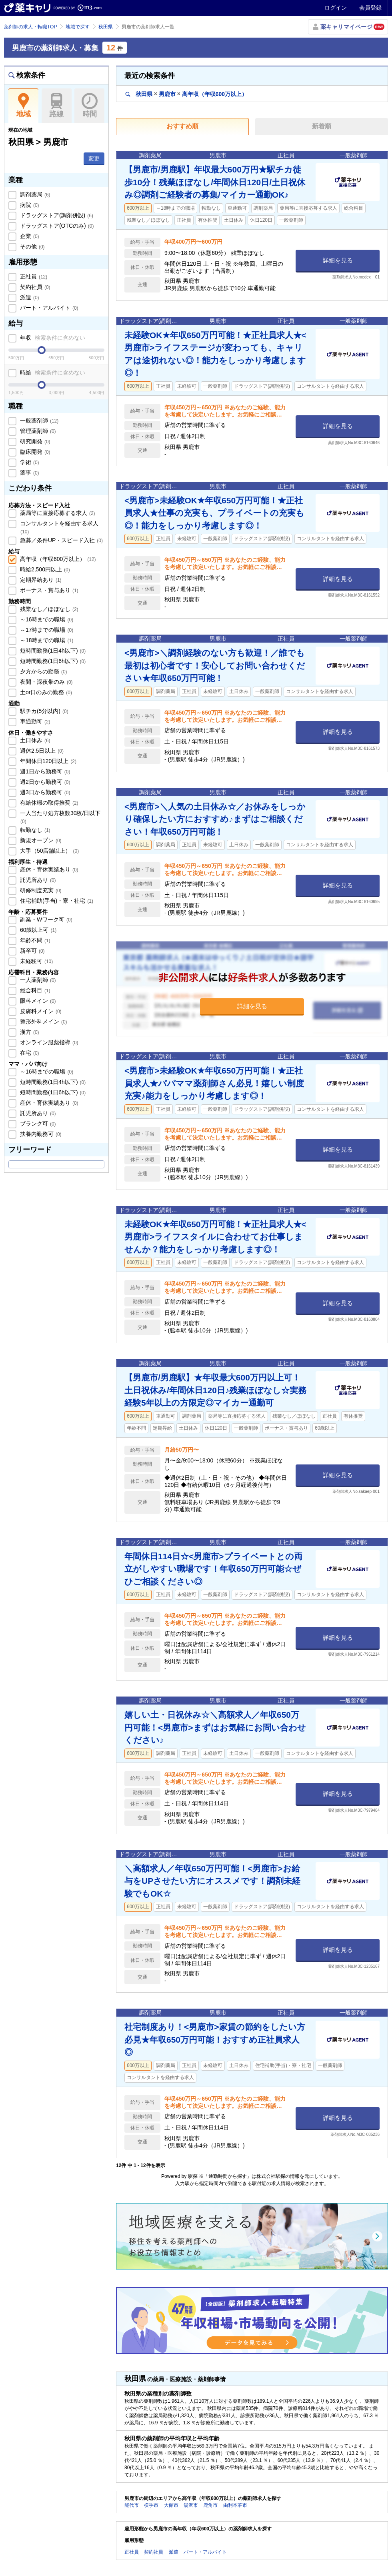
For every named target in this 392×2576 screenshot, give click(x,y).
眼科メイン (37, 1001)
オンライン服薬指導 (48, 1042)
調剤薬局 (34, 194)
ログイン (335, 7)
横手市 (151, 2505)
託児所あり (37, 880)
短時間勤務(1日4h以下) (52, 650)
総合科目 (34, 990)
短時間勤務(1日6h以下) (52, 661)
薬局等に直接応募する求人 (56, 513)
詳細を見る (338, 260)
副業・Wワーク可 (45, 919)
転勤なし (34, 830)
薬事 (28, 472)
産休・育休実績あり (48, 869)
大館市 (171, 2505)
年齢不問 (34, 940)
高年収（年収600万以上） (57, 559)
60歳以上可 (37, 930)
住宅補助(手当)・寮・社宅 (55, 900)
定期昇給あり (40, 580)
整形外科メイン (42, 1021)
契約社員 (34, 287)
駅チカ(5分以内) (43, 711)
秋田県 (105, 27)
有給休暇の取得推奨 (48, 802)
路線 (57, 105)
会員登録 (370, 7)
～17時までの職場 (45, 630)
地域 (23, 105)
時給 (51, 372)
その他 (31, 246)
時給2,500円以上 (44, 569)
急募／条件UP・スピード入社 (60, 540)
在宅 (28, 1053)
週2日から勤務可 (44, 782)
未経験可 (35, 961)
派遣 (28, 297)
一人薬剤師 (37, 980)
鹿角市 (210, 2505)
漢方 (28, 1032)
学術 (28, 462)
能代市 (131, 2505)
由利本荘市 (235, 2505)
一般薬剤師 (38, 420)
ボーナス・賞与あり (48, 590)
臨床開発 (34, 452)
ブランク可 (37, 1123)
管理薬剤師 (37, 431)
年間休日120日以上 (47, 761)
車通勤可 (34, 721)
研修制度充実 (40, 890)
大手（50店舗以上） (48, 850)
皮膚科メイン (40, 1011)
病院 (28, 205)
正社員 (32, 276)
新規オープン (40, 840)
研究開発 (34, 441)
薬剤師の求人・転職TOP (30, 27)
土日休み (34, 740)
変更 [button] (94, 158)
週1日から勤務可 (44, 771)
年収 (51, 338)
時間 (89, 105)
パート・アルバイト (48, 307)
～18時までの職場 (45, 640)
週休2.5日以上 (41, 750)
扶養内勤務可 (40, 1134)
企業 (28, 236)
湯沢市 (191, 2505)
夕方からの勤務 (42, 671)
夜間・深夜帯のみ (45, 682)
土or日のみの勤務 (45, 692)
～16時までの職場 (45, 619)
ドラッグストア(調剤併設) (55, 215)
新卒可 (31, 950)
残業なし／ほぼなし (48, 609)
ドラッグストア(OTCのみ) (56, 225)
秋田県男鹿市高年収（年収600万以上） (186, 94)
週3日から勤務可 (44, 792)
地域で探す (78, 27)
